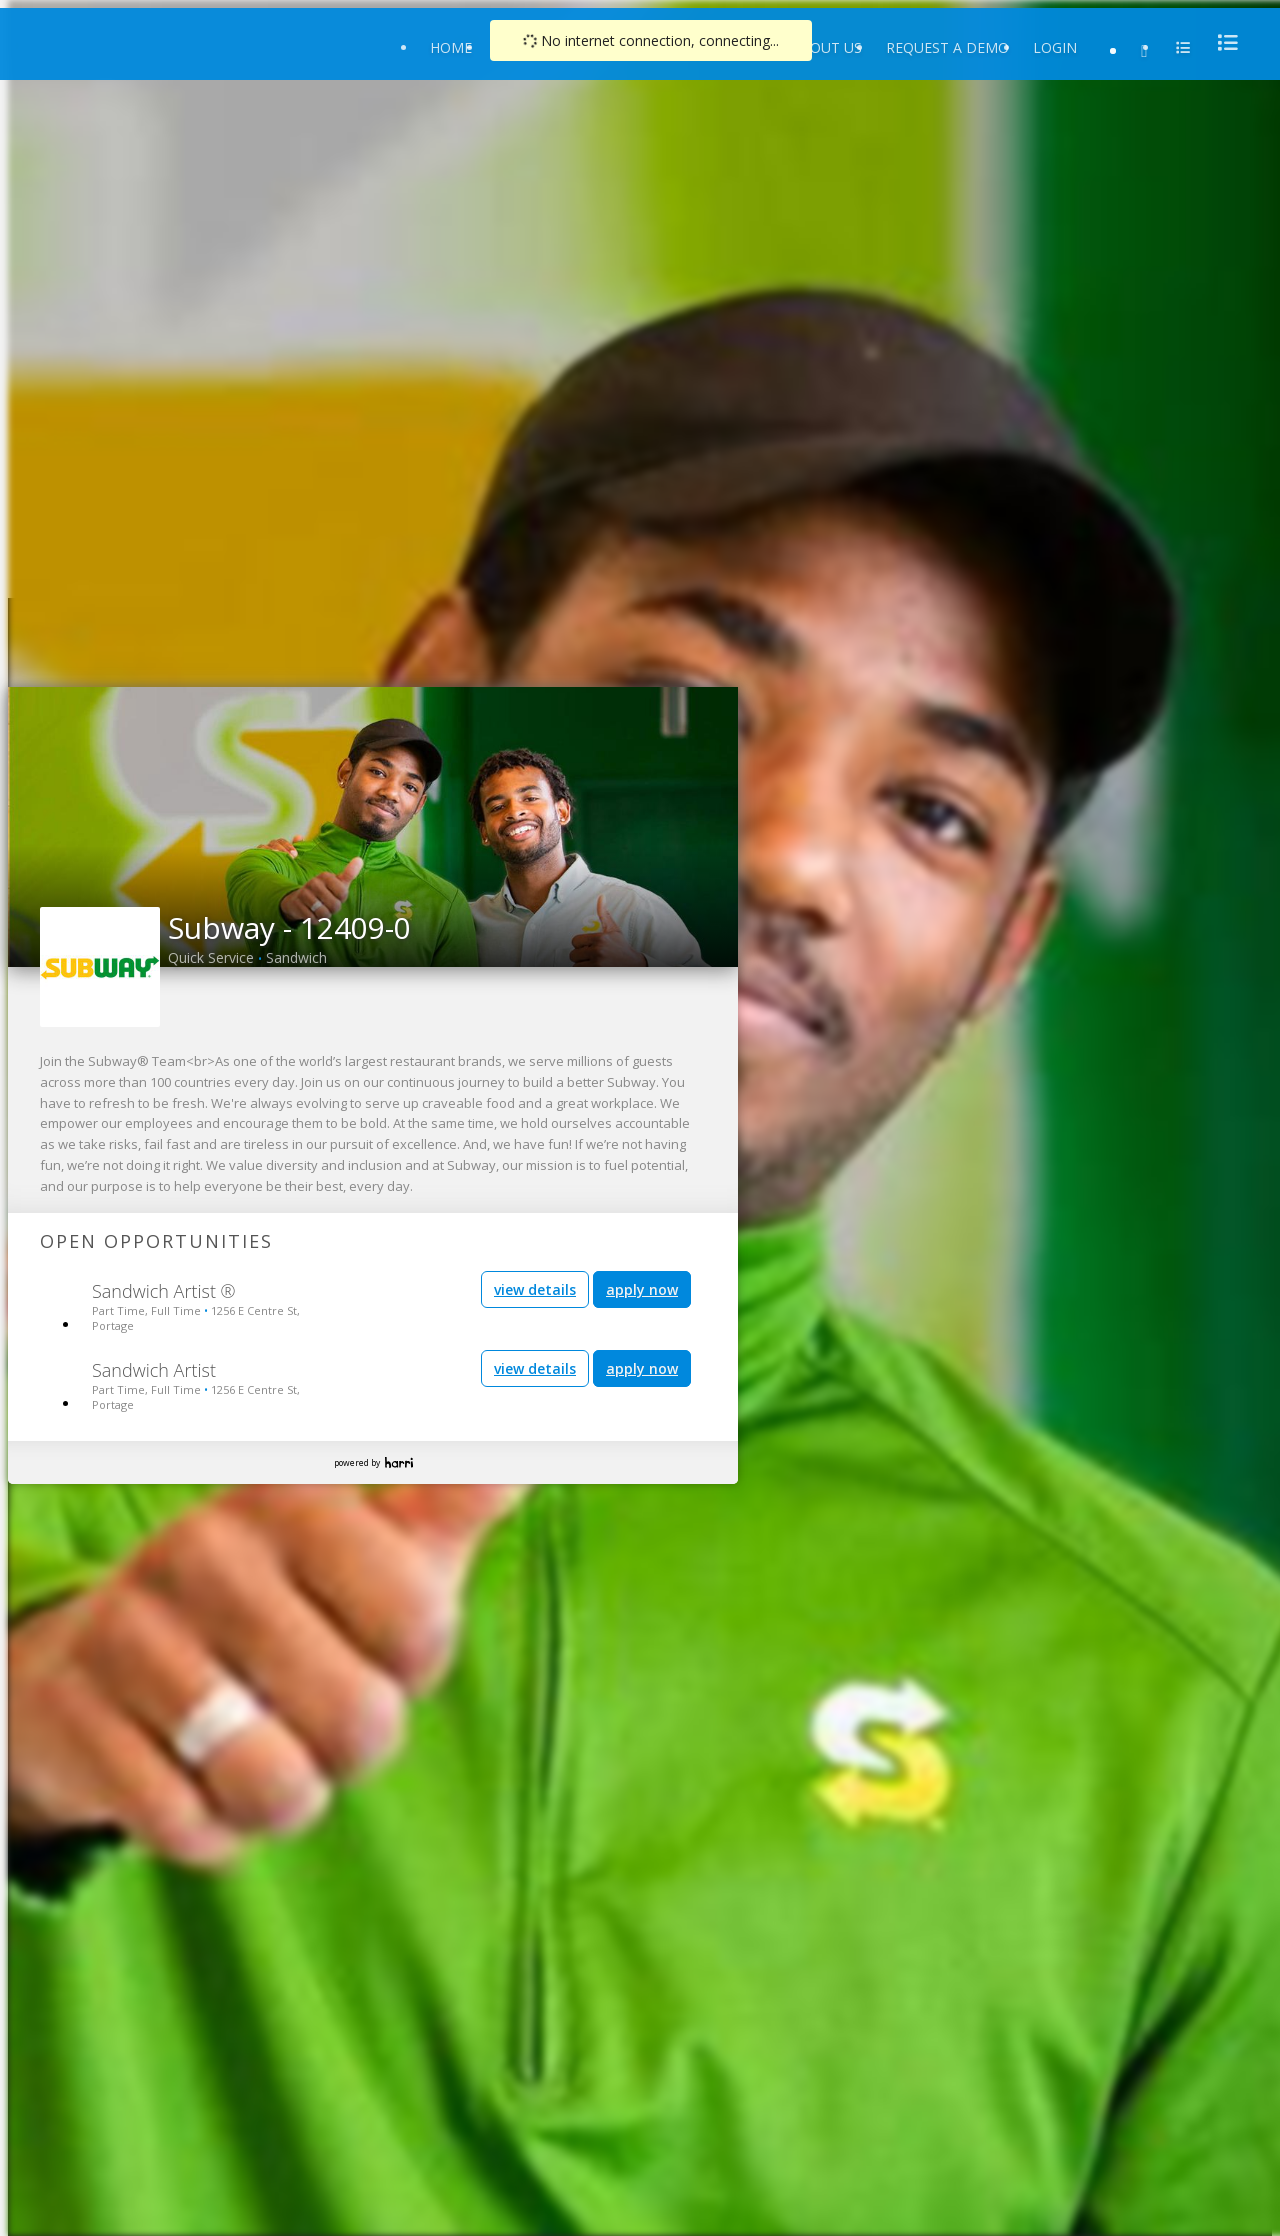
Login (1055, 47)
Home (451, 47)
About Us (826, 47)
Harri (399, 1462)
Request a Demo (947, 47)
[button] (24, 821)
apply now (642, 1289)
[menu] (1222, 42)
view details (535, 1289)
